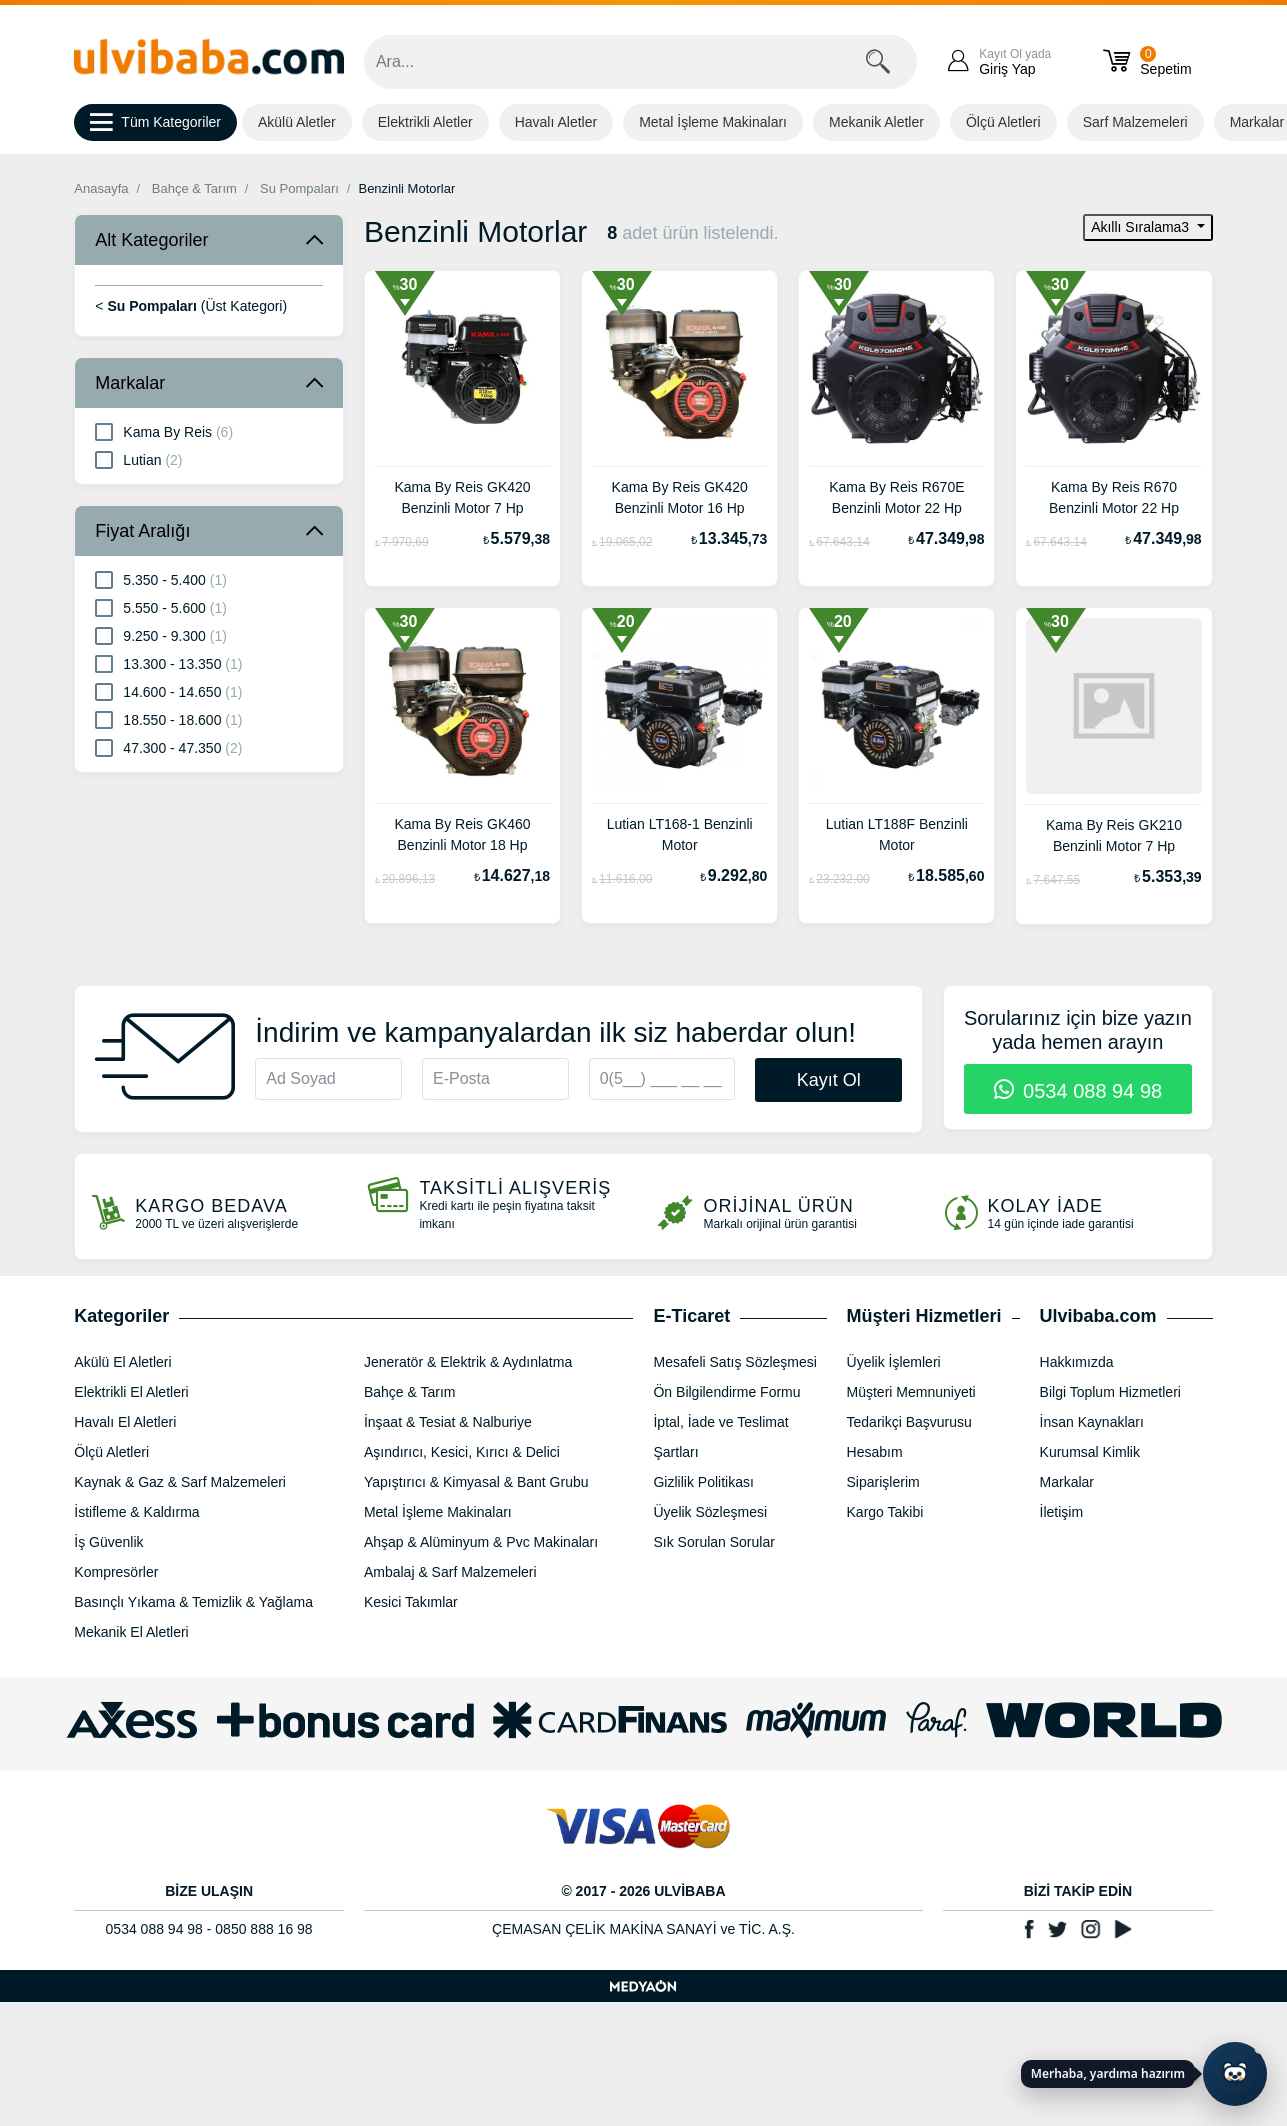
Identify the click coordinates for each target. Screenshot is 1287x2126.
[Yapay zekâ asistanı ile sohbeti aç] (1235, 2074)
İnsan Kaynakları (1092, 1422)
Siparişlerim (883, 1482)
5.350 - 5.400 (161, 579)
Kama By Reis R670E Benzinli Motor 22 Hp (896, 497)
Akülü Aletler (297, 122)
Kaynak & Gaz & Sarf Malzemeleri (180, 1482)
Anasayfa (101, 188)
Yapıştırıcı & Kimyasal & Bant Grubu (476, 1482)
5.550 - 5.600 (161, 607)
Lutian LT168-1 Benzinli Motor (680, 834)
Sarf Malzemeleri (1135, 122)
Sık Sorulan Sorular (713, 1542)
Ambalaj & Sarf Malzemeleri (450, 1572)
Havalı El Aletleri (125, 1422)
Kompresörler (116, 1572)
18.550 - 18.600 (168, 719)
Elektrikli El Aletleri (131, 1392)
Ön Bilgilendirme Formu (726, 1392)
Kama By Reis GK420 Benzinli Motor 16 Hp (680, 497)
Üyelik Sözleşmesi (710, 1512)
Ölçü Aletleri (1003, 122)
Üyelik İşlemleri (894, 1362)
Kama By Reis (164, 431)
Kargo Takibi (885, 1512)
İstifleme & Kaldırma (136, 1512)
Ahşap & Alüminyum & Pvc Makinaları (481, 1542)
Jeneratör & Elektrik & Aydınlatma (468, 1362)
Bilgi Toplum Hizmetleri (1110, 1392)
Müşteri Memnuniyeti (911, 1392)
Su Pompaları (299, 188)
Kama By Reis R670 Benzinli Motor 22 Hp (1114, 497)
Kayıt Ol (829, 1080)
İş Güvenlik (108, 1542)
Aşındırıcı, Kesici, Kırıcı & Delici (462, 1452)
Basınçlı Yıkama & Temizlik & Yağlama (193, 1602)
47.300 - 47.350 (168, 747)
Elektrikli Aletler (425, 122)
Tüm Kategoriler (155, 123)
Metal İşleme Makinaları (713, 122)
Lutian (138, 459)
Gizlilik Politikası (703, 1482)
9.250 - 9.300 (161, 635)
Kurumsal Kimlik (1090, 1452)
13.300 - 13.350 (168, 663)
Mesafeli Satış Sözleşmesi (734, 1362)
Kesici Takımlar (411, 1602)
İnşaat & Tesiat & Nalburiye (448, 1422)
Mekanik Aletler (876, 122)
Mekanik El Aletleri (131, 1632)
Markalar (130, 383)
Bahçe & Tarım (194, 188)
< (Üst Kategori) (191, 306)
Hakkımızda (1077, 1362)
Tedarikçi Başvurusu (909, 1422)
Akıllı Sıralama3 (1142, 227)
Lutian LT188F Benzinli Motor (897, 834)
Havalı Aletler (556, 122)
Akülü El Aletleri (122, 1362)
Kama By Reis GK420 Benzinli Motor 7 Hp (462, 497)
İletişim (1062, 1512)
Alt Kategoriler (151, 240)
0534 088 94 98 (1078, 1091)
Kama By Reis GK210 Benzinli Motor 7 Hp (1114, 835)
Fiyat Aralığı (142, 531)
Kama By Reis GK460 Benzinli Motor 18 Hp (462, 834)
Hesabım (875, 1452)
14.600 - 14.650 (168, 691)
